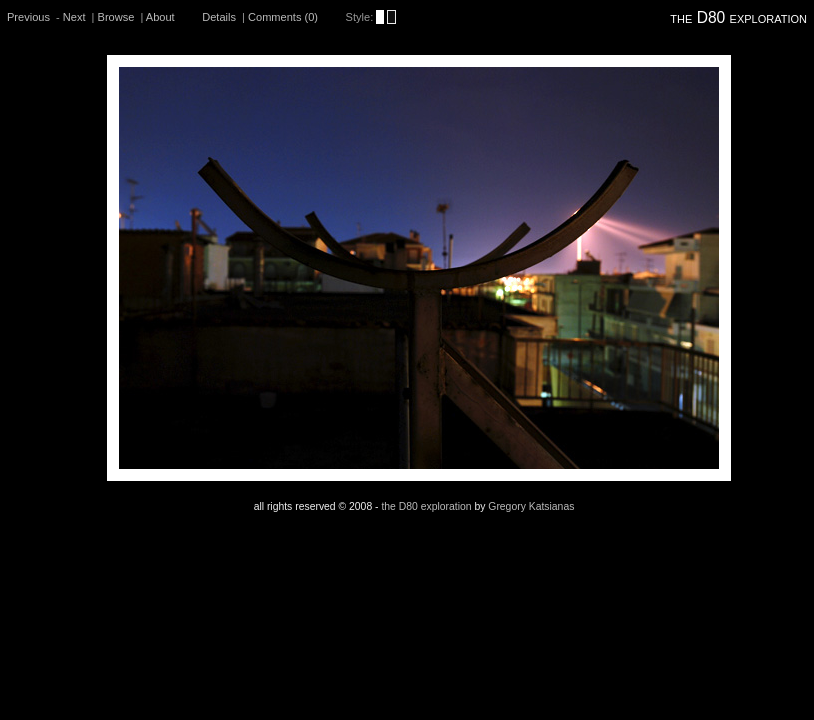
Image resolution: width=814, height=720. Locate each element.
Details (219, 17)
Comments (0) (283, 17)
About (160, 17)
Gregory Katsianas (531, 506)
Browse (116, 17)
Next (74, 17)
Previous (28, 17)
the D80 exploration (738, 17)
